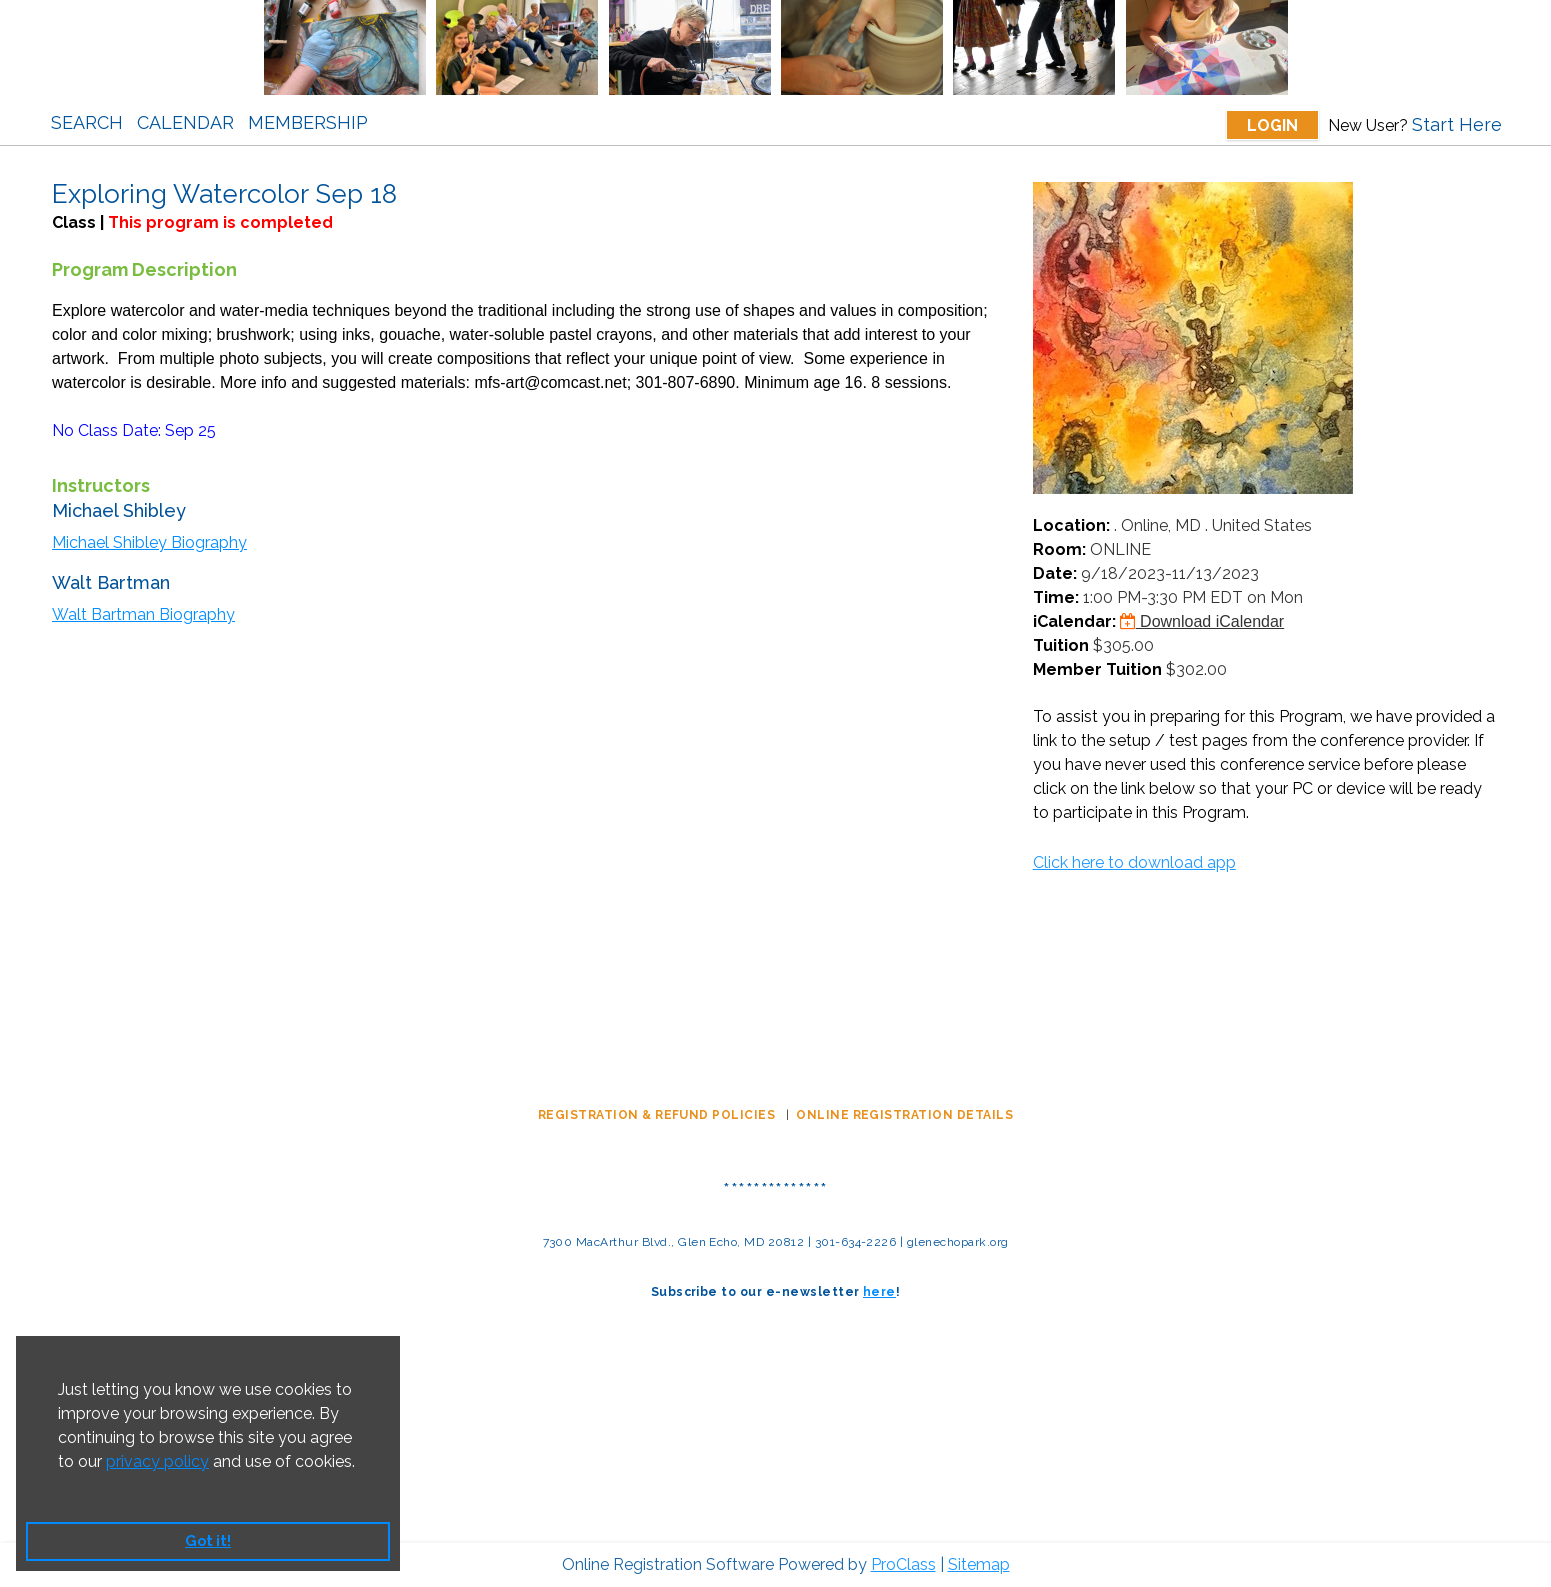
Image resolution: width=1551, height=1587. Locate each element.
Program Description (144, 269)
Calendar (185, 122)
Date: (1055, 573)
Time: (1056, 597)
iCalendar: (1074, 621)
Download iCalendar (1202, 621)
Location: (1071, 525)
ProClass (903, 1564)
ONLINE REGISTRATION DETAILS (904, 1115)
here (879, 1292)
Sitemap (979, 1564)
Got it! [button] (208, 1540)
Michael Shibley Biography (149, 542)
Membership (308, 122)
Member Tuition (1097, 669)
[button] (61, 1487)
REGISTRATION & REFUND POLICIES (658, 1115)
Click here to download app (1134, 862)
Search (87, 122)
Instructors (101, 485)
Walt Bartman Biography (143, 614)
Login (1272, 125)
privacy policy (157, 1461)
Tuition (1061, 645)
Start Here (1457, 124)
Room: (1059, 549)
